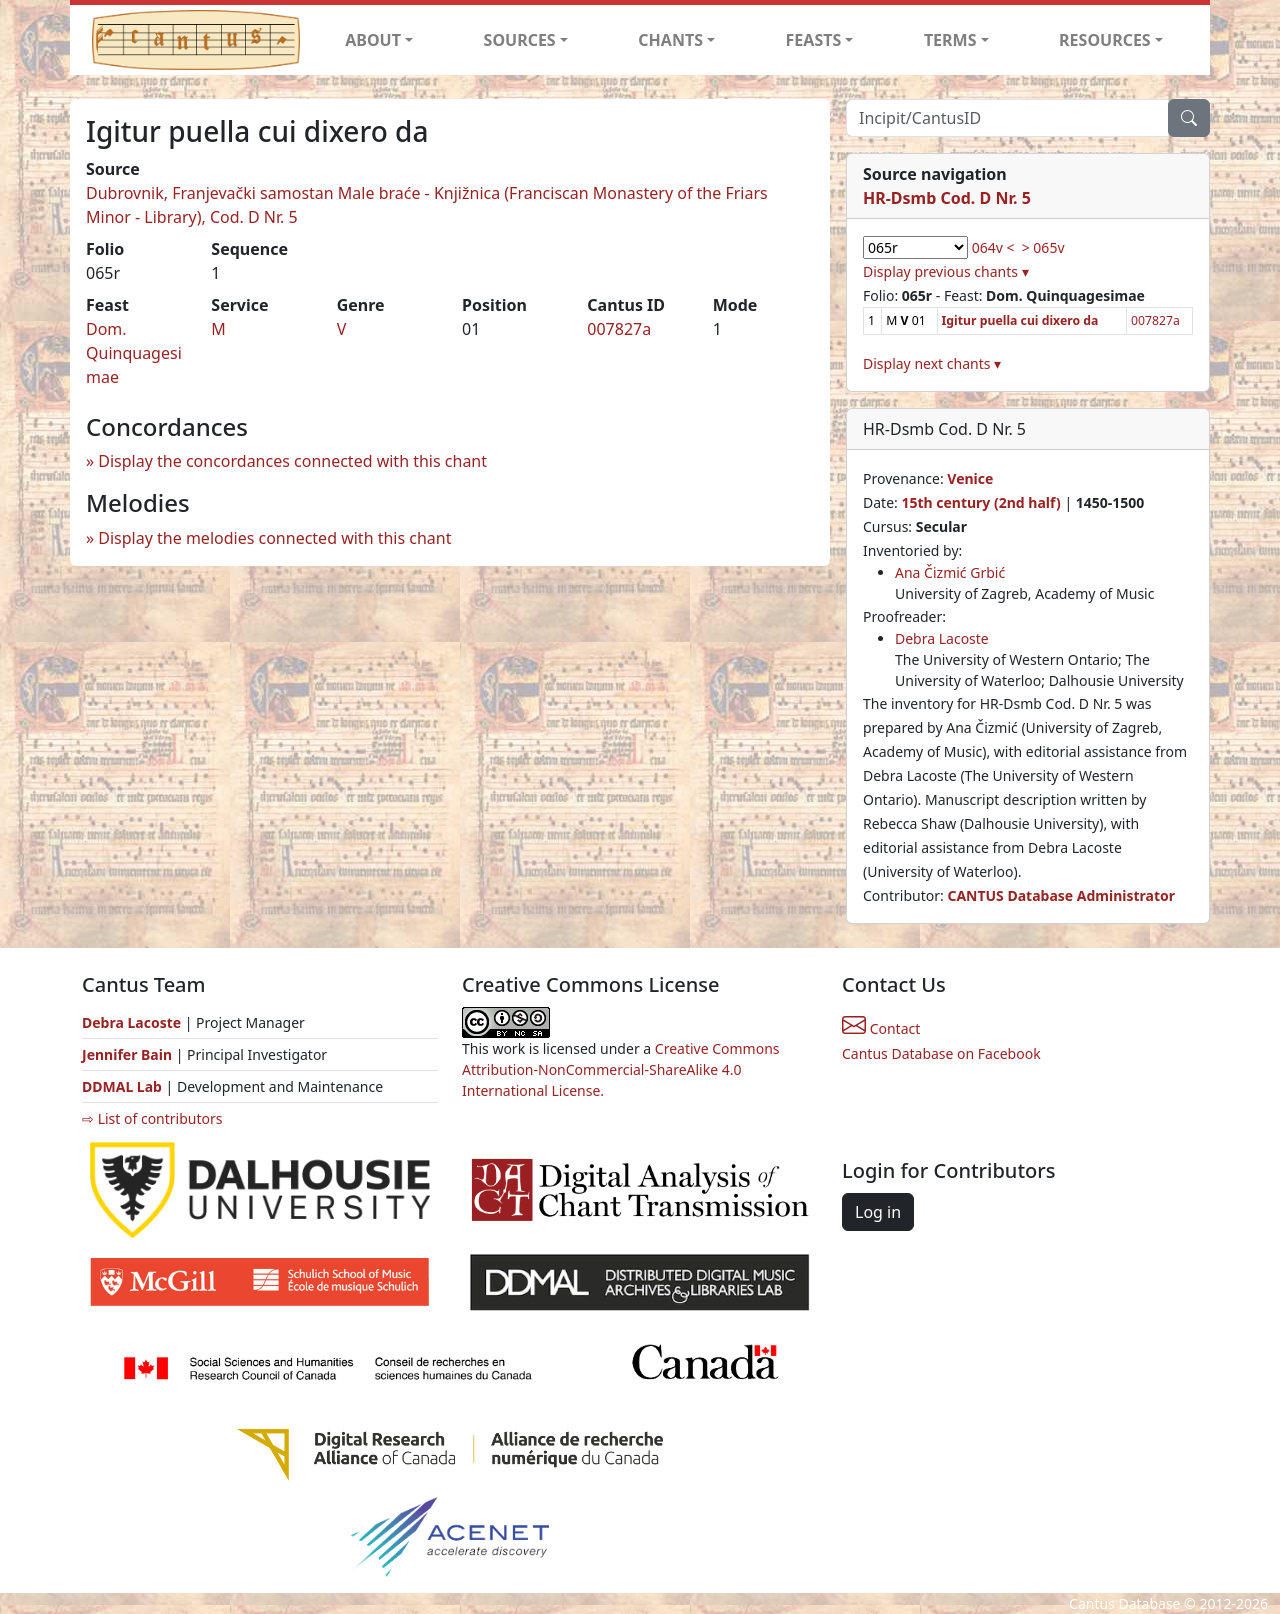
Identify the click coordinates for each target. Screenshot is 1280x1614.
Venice (970, 478)
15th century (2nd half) (980, 502)
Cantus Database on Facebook (941, 1053)
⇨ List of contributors (152, 1118)
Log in (878, 1212)
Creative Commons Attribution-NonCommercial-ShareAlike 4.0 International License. (621, 1069)
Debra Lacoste (942, 638)
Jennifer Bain (129, 1054)
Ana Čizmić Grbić (950, 572)
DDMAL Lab (122, 1086)
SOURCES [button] (520, 40)
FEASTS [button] (814, 40)
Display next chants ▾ (932, 363)
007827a (619, 329)
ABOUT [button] (373, 40)
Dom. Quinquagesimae (134, 353)
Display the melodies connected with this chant (274, 538)
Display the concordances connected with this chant (292, 461)
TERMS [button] (950, 40)
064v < (993, 247)
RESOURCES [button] (1105, 40)
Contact (881, 1028)
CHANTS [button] (670, 40)
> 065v (1043, 247)
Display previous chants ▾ (946, 271)
